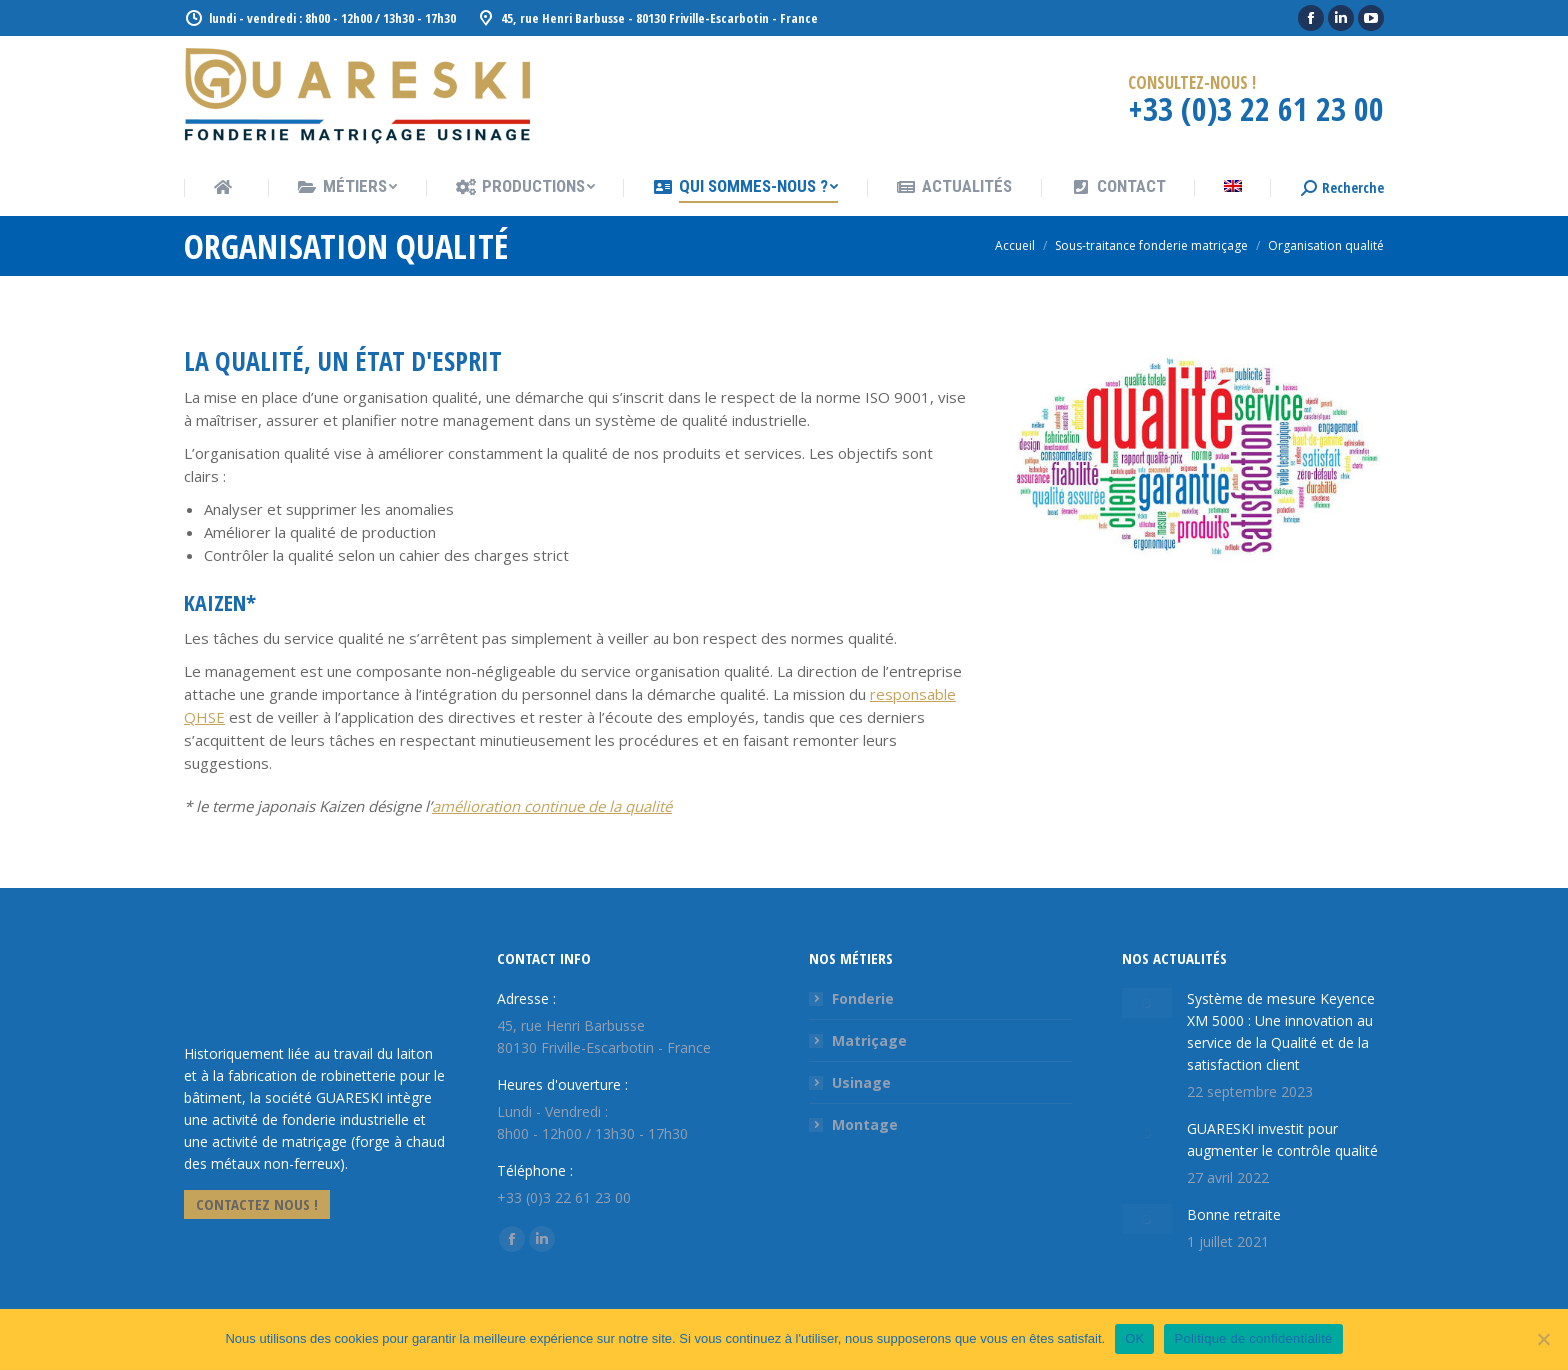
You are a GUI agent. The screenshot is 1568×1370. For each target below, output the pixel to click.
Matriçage (869, 1040)
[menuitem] (226, 189)
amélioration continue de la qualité (552, 806)
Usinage (861, 1082)
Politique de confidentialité (1253, 1338)
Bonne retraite (1234, 1192)
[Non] (1543, 1339)
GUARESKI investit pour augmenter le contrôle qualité (1282, 1117)
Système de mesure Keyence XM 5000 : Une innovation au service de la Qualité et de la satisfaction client (1268, 1020)
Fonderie (863, 998)
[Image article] (1130, 996)
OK (1134, 1338)
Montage (865, 1124)
